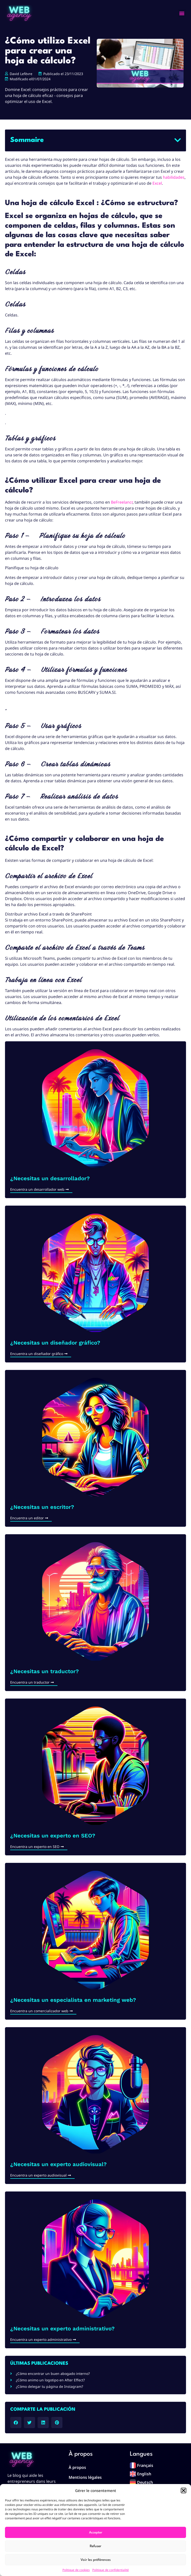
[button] (183, 2490)
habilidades (174, 177)
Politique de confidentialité (110, 2570)
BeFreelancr (122, 502)
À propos (77, 2467)
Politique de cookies (76, 2570)
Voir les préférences (96, 2560)
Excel (157, 183)
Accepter (95, 2532)
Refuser (95, 2546)
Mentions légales (85, 2477)
